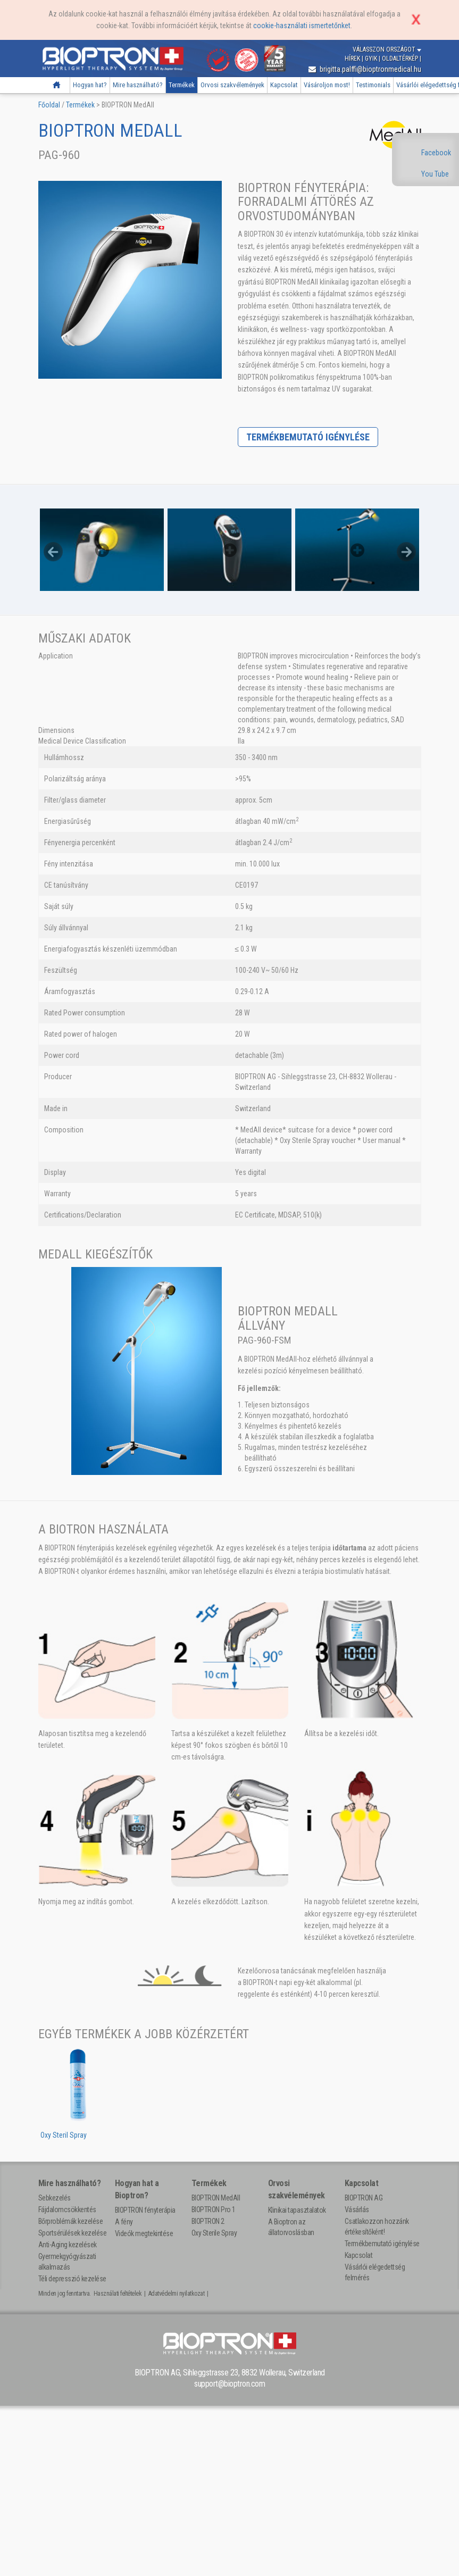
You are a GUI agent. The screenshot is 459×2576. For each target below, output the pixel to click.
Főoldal (56, 85)
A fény (124, 2221)
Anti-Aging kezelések (67, 2244)
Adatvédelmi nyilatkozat (176, 2293)
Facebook (436, 152)
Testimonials (373, 85)
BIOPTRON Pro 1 (213, 2209)
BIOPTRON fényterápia (145, 2210)
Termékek (182, 85)
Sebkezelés (54, 2198)
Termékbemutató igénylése (308, 437)
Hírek (353, 58)
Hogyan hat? (90, 85)
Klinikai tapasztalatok (297, 2210)
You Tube (435, 174)
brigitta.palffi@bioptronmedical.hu (364, 69)
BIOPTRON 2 (207, 2221)
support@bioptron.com (229, 2384)
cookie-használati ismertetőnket (301, 25)
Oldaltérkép (401, 58)
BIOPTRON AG (364, 2198)
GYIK (372, 58)
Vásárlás (357, 2209)
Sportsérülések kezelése (72, 2233)
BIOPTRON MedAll (215, 2198)
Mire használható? (138, 85)
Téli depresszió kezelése (72, 2278)
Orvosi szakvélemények (232, 85)
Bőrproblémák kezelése (70, 2221)
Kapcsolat (284, 85)
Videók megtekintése (144, 2233)
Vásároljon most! (327, 85)
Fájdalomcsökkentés (67, 2209)
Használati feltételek (118, 2293)
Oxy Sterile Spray (214, 2233)
